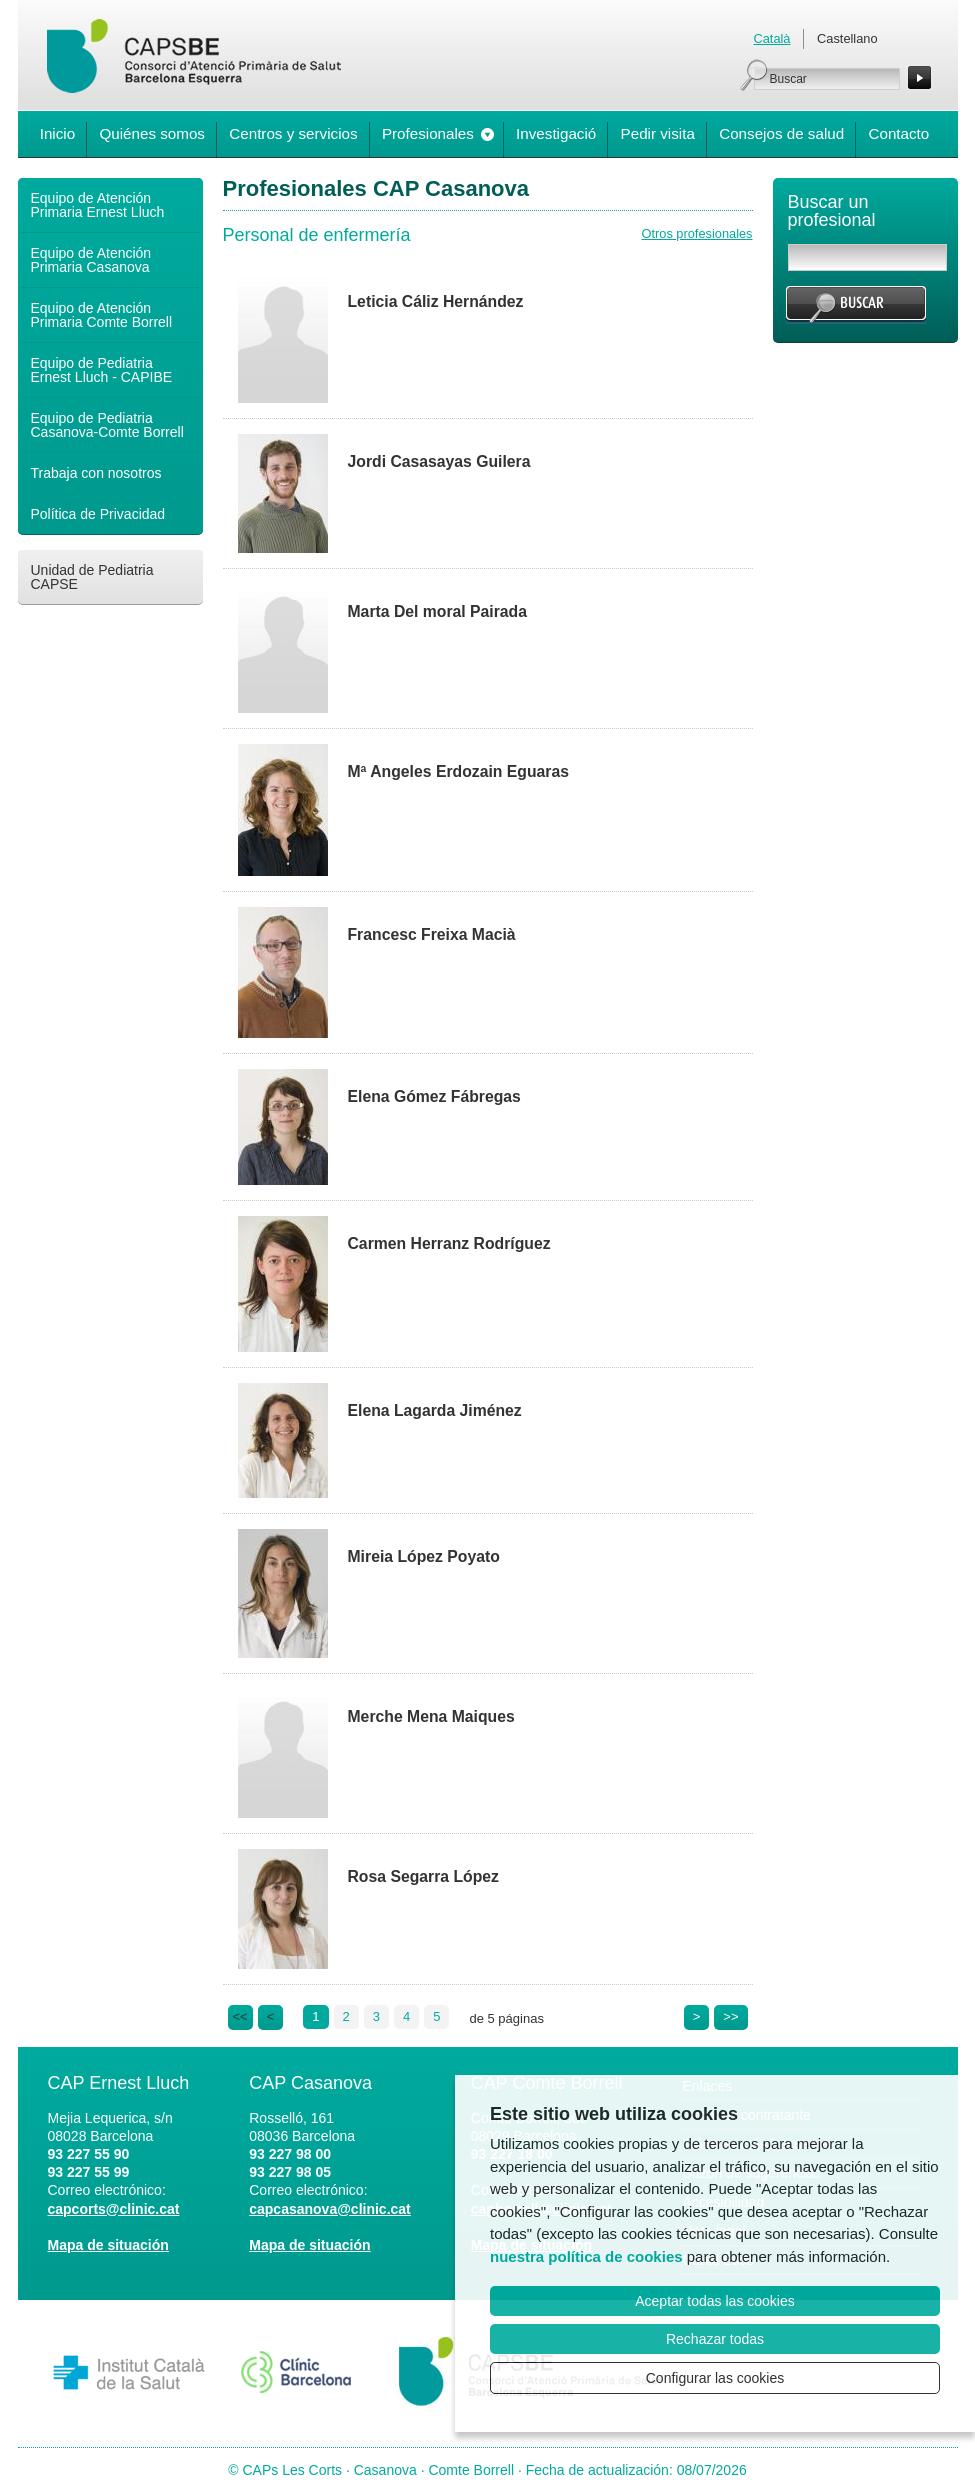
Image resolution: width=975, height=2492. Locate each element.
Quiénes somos (152, 133)
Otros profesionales (697, 233)
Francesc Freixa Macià (432, 934)
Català (772, 38)
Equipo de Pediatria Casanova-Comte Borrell (107, 425)
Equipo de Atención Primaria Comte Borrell (102, 315)
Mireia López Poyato (424, 1556)
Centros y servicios (293, 133)
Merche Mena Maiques (431, 1716)
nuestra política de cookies (586, 2256)
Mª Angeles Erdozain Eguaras (458, 771)
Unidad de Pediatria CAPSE (92, 577)
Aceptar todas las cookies (715, 2301)
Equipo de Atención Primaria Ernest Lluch (98, 205)
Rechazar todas (715, 2339)
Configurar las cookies (715, 2378)
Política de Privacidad (98, 514)
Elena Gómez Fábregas (434, 1096)
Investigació (556, 133)
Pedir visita (658, 133)
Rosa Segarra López (423, 1876)
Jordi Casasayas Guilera (439, 461)
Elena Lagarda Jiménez (435, 1410)
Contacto (898, 133)
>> (730, 2016)
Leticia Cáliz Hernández (436, 301)
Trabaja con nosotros (96, 473)
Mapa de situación (108, 2245)
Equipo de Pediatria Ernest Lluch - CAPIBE (102, 370)
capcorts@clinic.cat (114, 2209)
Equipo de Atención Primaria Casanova (91, 260)
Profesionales (428, 133)
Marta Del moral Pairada (437, 611)
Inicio (57, 133)
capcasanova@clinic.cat (330, 2209)
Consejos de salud (781, 133)
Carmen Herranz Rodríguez (449, 1243)
